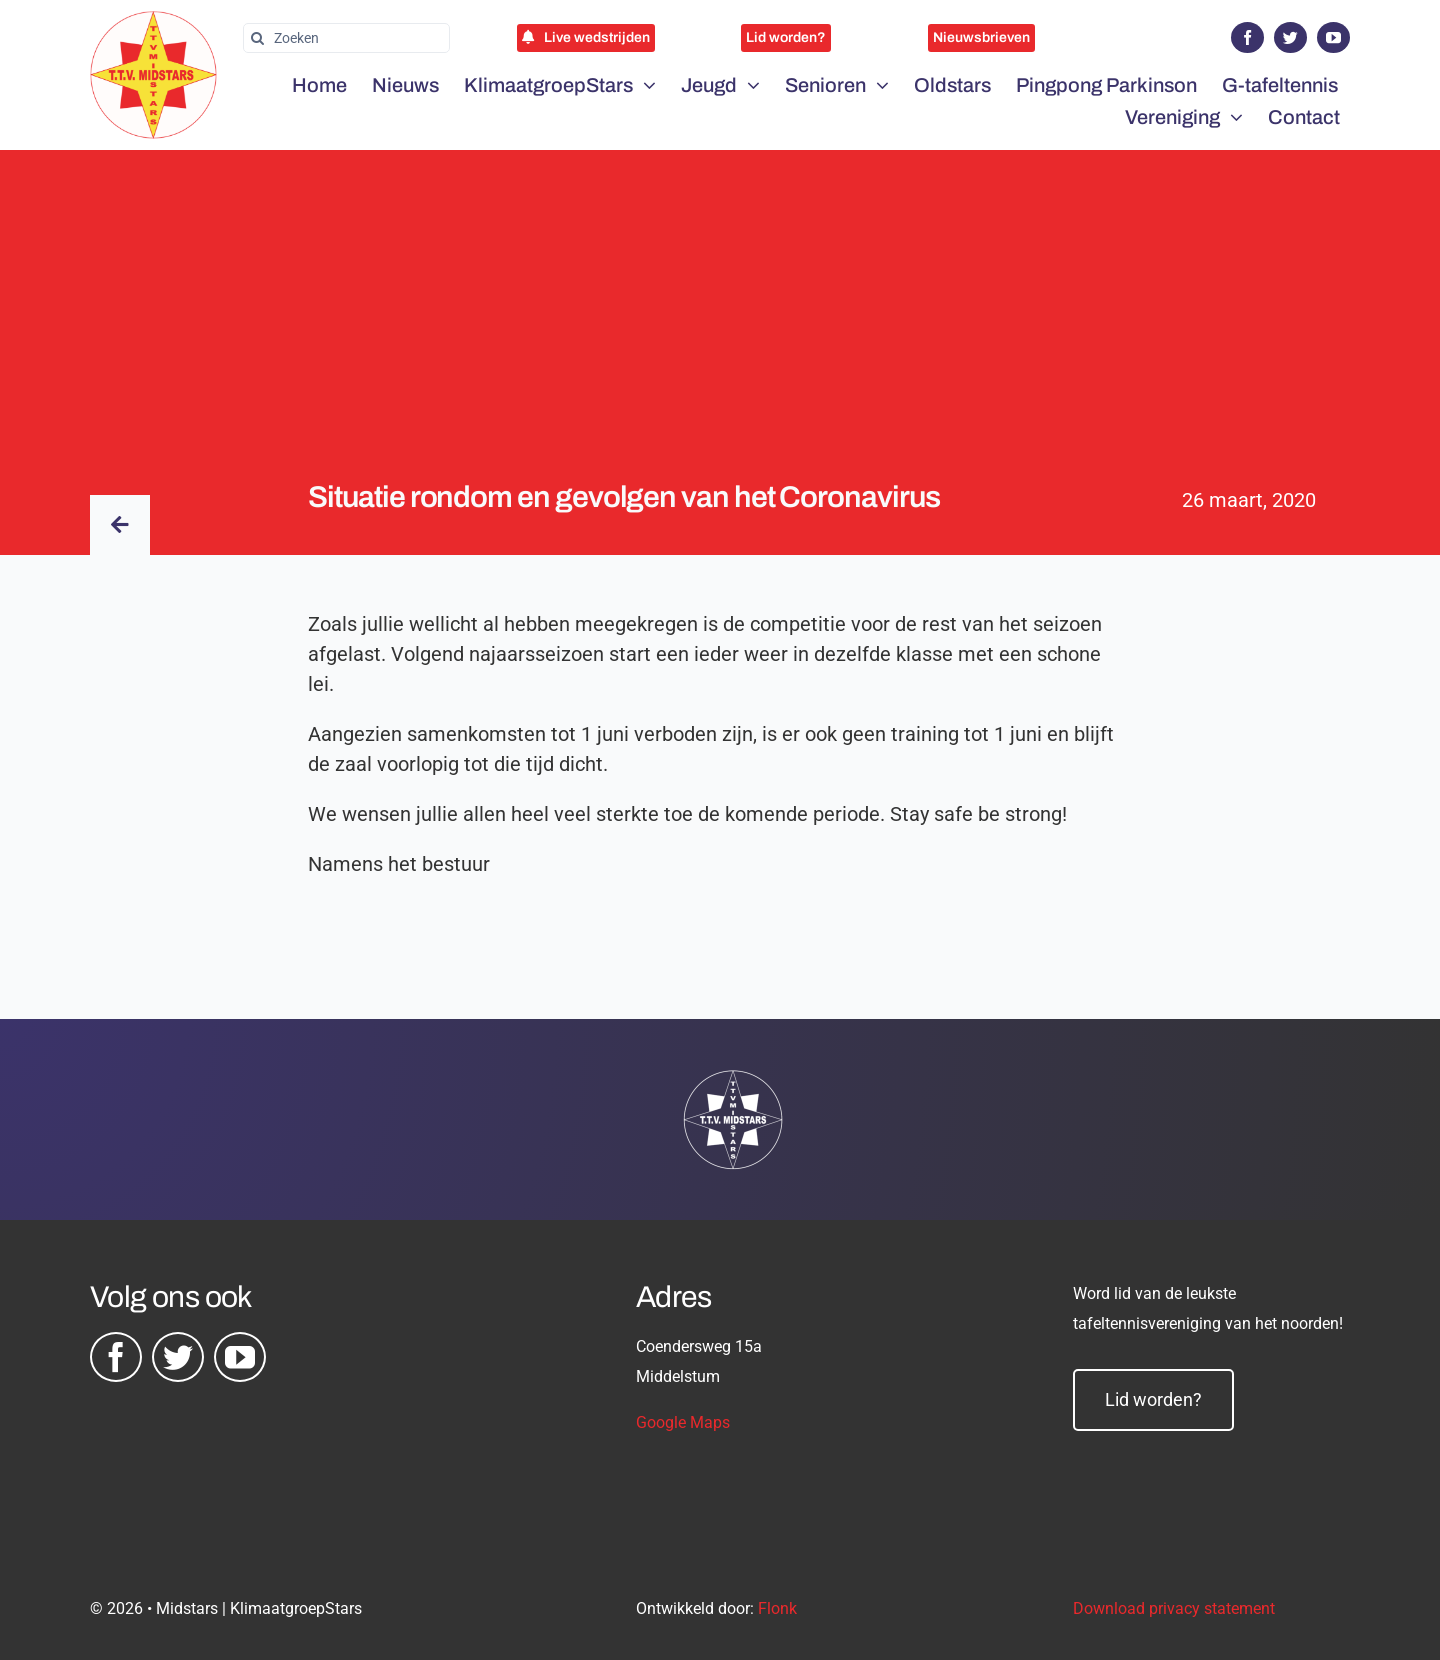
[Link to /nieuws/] (120, 525)
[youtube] (1333, 37)
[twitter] (1290, 37)
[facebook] (1247, 37)
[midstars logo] (153, 21)
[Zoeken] (346, 38)
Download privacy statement (1174, 1608)
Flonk (777, 1608)
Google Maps (683, 1422)
